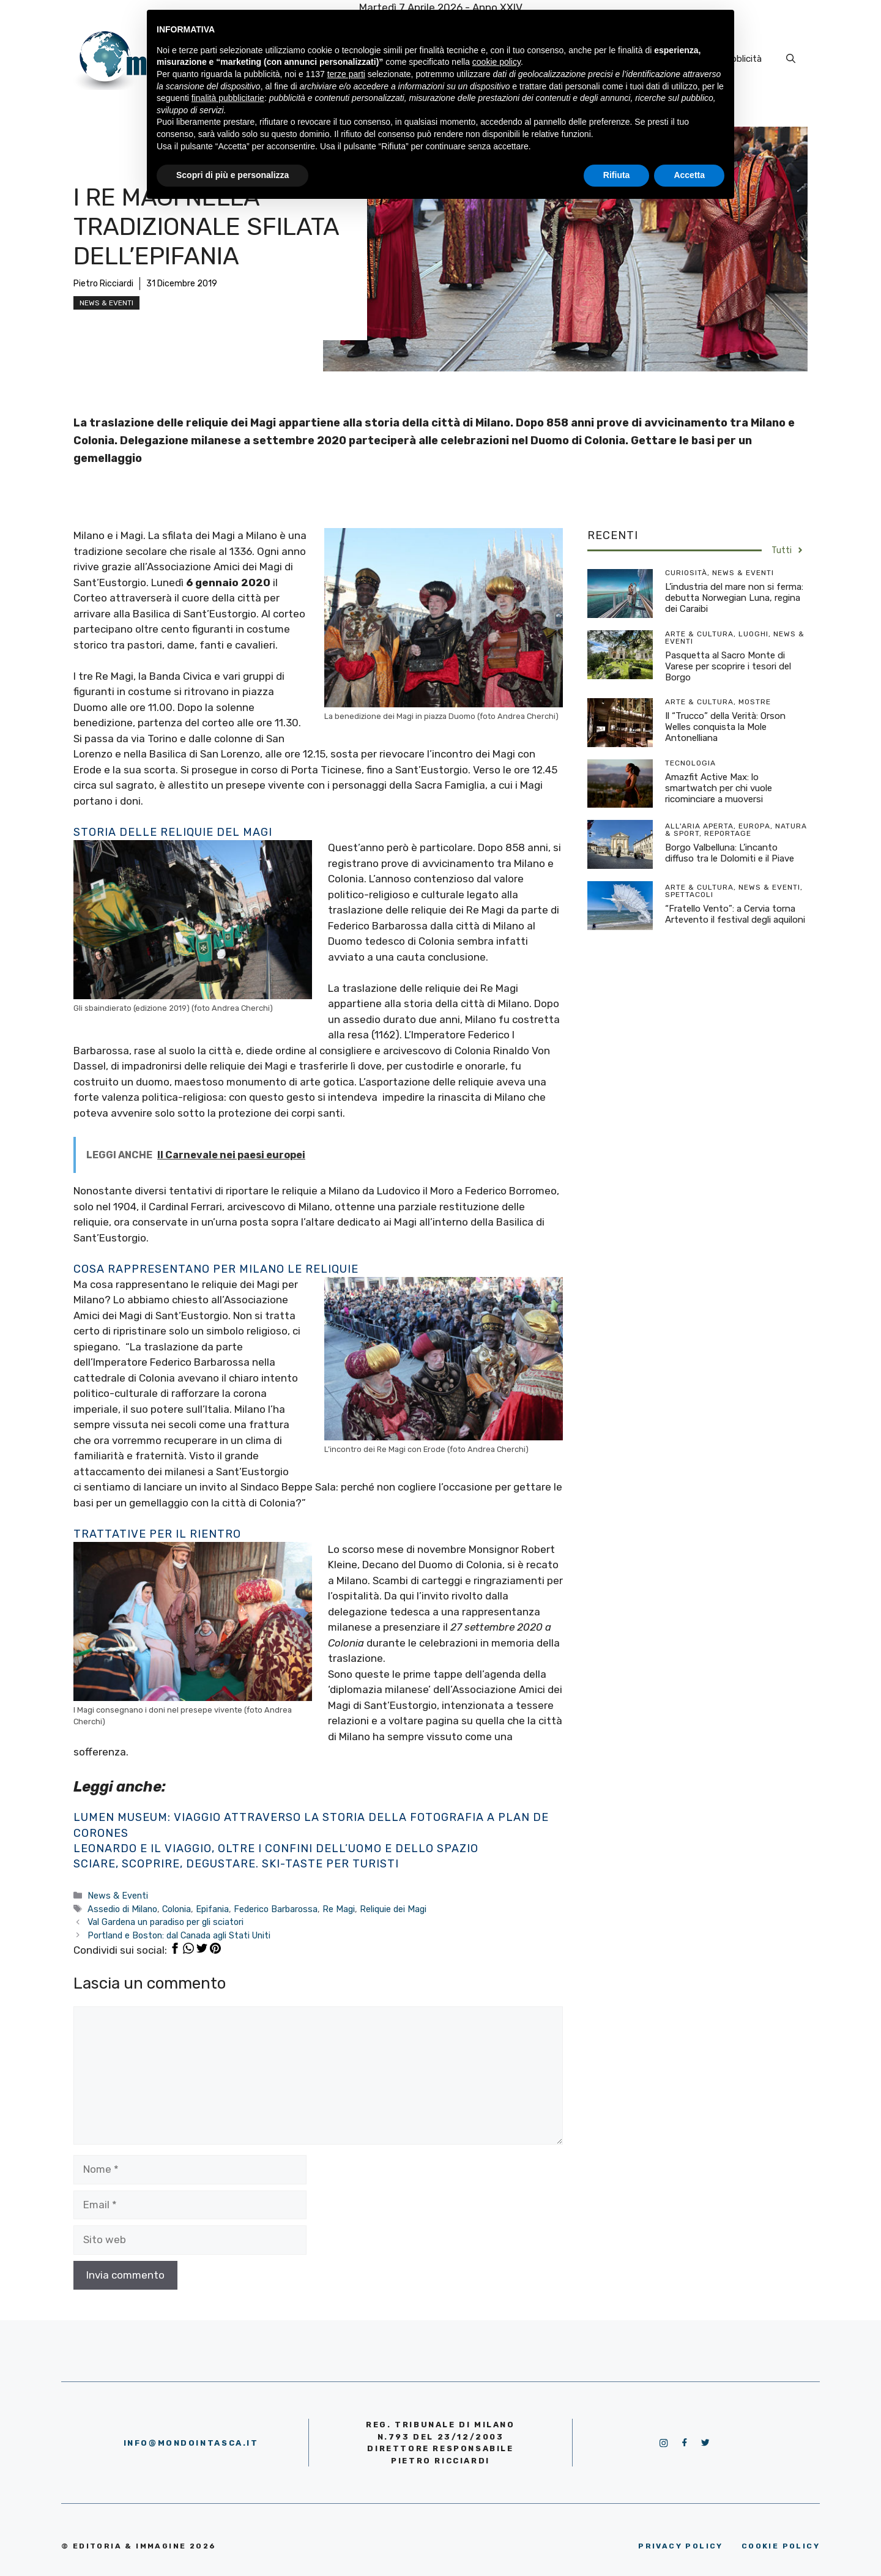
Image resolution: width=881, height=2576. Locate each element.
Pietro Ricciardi (103, 283)
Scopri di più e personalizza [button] (232, 175)
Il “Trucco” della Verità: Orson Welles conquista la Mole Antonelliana (725, 726)
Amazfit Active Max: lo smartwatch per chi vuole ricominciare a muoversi (718, 788)
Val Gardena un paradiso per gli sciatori (165, 1921)
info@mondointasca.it (191, 2443)
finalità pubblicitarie (227, 98)
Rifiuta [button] (616, 175)
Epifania (212, 1909)
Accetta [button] (689, 175)
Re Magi (338, 1909)
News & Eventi (106, 303)
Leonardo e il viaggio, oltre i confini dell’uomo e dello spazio (275, 1848)
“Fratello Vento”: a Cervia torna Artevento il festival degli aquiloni (735, 914)
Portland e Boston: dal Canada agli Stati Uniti (178, 1935)
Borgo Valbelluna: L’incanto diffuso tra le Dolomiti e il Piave (729, 853)
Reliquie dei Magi (393, 1909)
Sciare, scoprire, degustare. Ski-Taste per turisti (236, 1864)
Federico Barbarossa (276, 1909)
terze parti (346, 74)
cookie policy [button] (496, 62)
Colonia (176, 1909)
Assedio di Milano (122, 1909)
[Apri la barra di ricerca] (791, 58)
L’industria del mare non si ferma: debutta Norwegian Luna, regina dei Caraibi (734, 597)
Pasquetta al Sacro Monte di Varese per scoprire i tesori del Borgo (728, 666)
